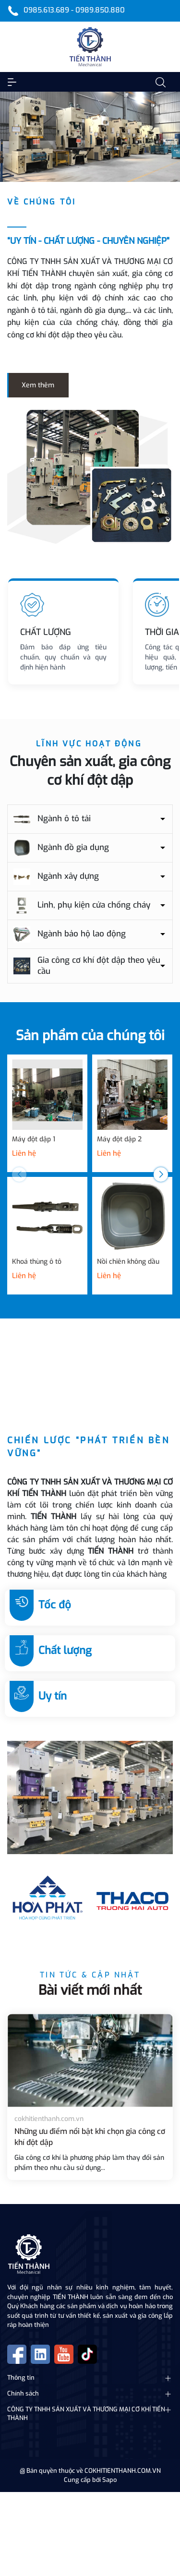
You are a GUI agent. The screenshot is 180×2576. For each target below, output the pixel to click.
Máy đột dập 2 (119, 1139)
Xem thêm (38, 385)
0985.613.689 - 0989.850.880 (74, 10)
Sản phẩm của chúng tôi (90, 1035)
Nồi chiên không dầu (128, 1261)
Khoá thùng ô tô (36, 1261)
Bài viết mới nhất (90, 1990)
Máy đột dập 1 (33, 1139)
